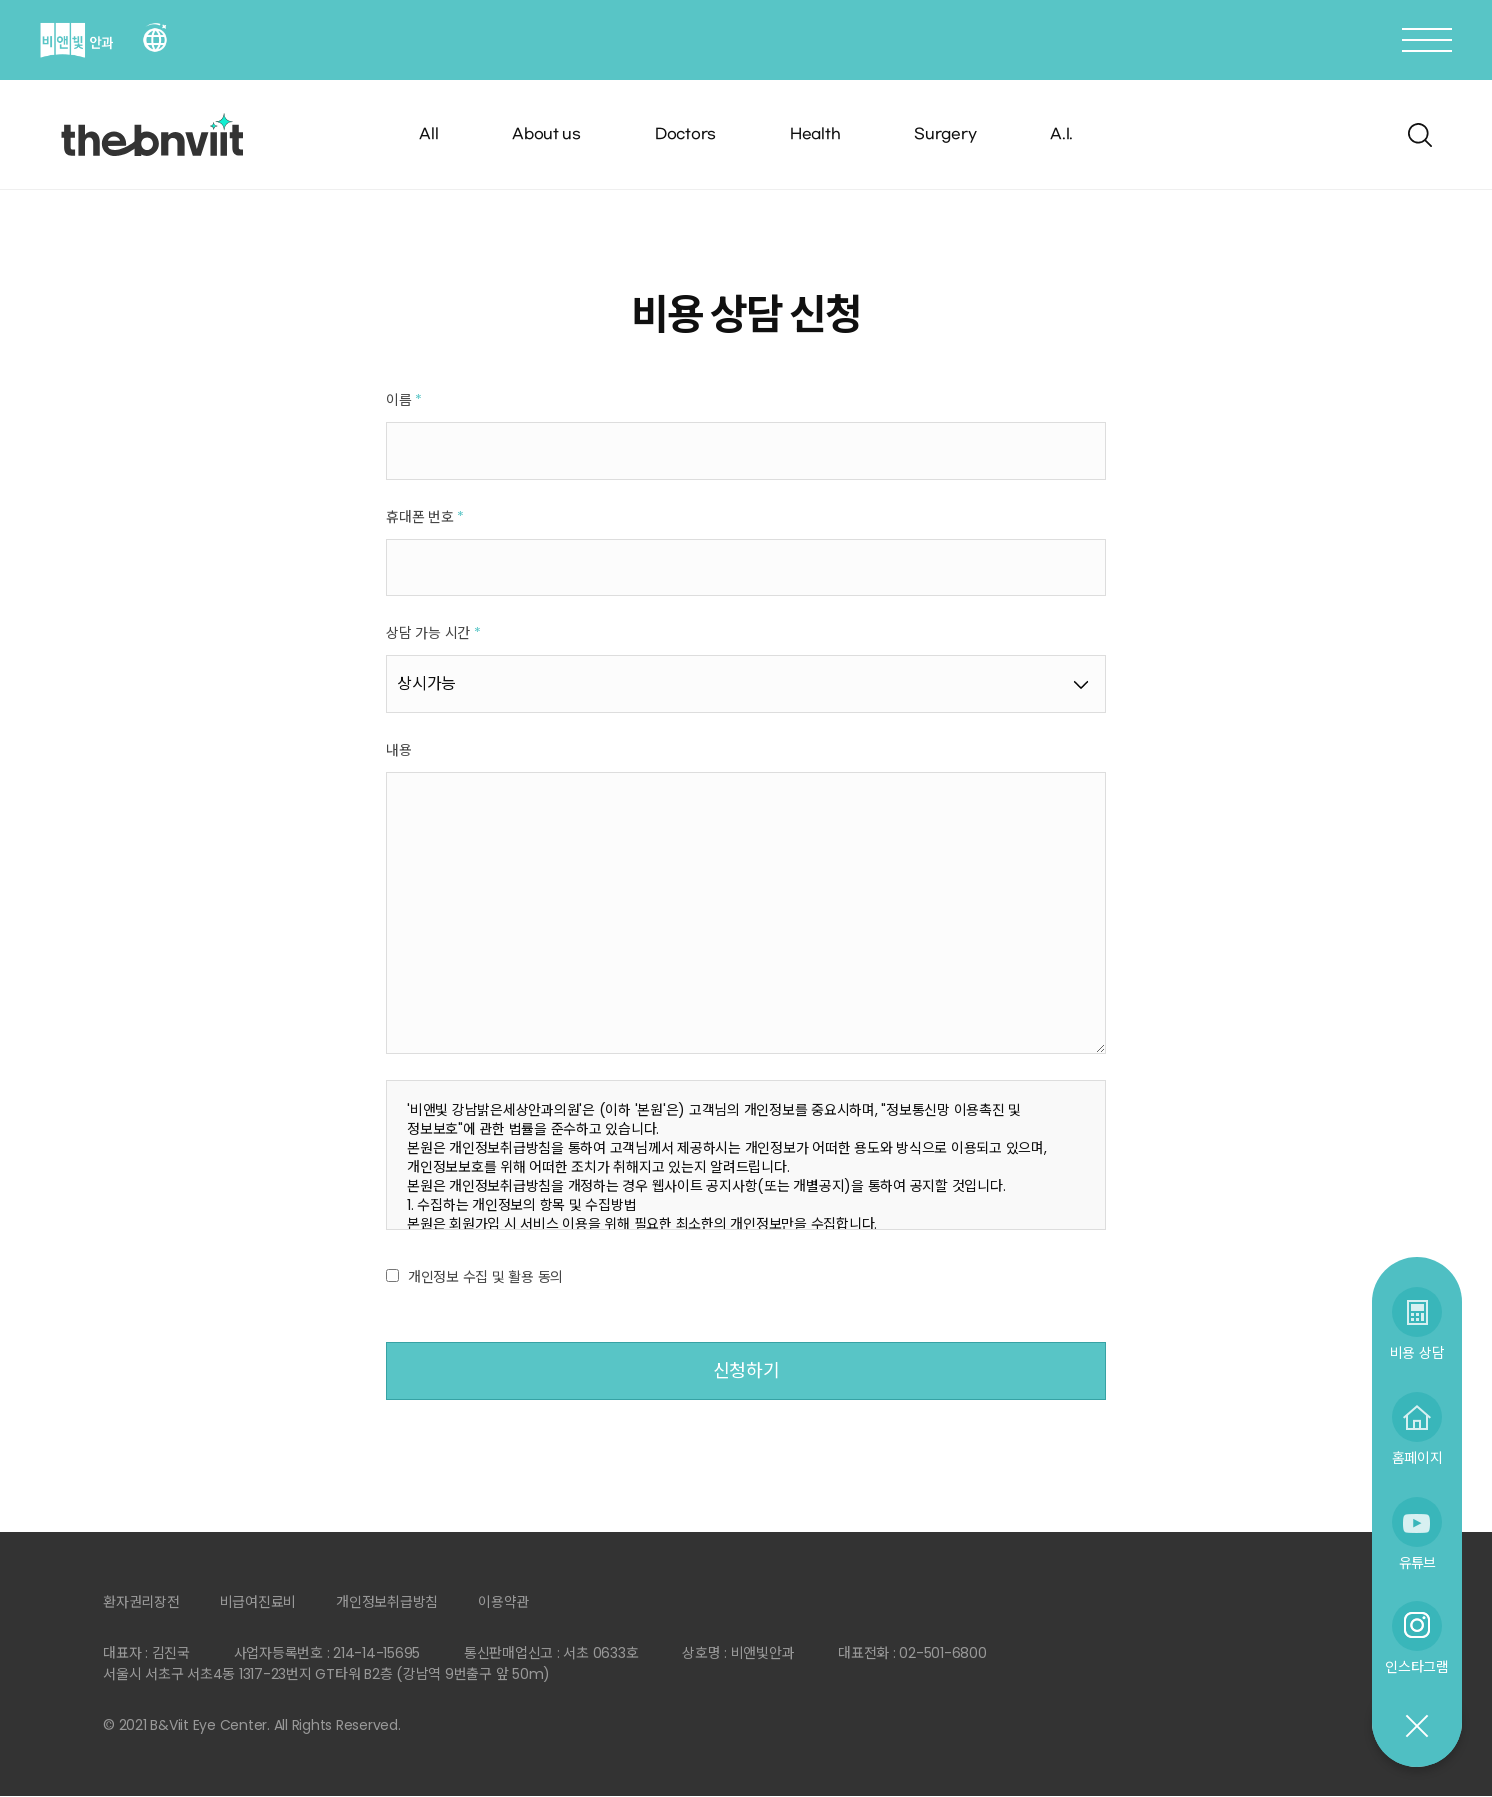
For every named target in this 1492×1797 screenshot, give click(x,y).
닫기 (1416, 1727)
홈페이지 (1417, 1457)
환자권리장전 (141, 1603)
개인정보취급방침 (387, 1603)
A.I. (1061, 134)
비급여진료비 (258, 1603)
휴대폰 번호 (425, 517)
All (428, 134)
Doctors (685, 134)
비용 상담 (1417, 1352)
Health (815, 134)
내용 (399, 750)
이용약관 (503, 1603)
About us (546, 134)
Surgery (945, 134)
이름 (404, 400)
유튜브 (1417, 1562)
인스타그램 (1417, 1666)
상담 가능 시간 (433, 634)
